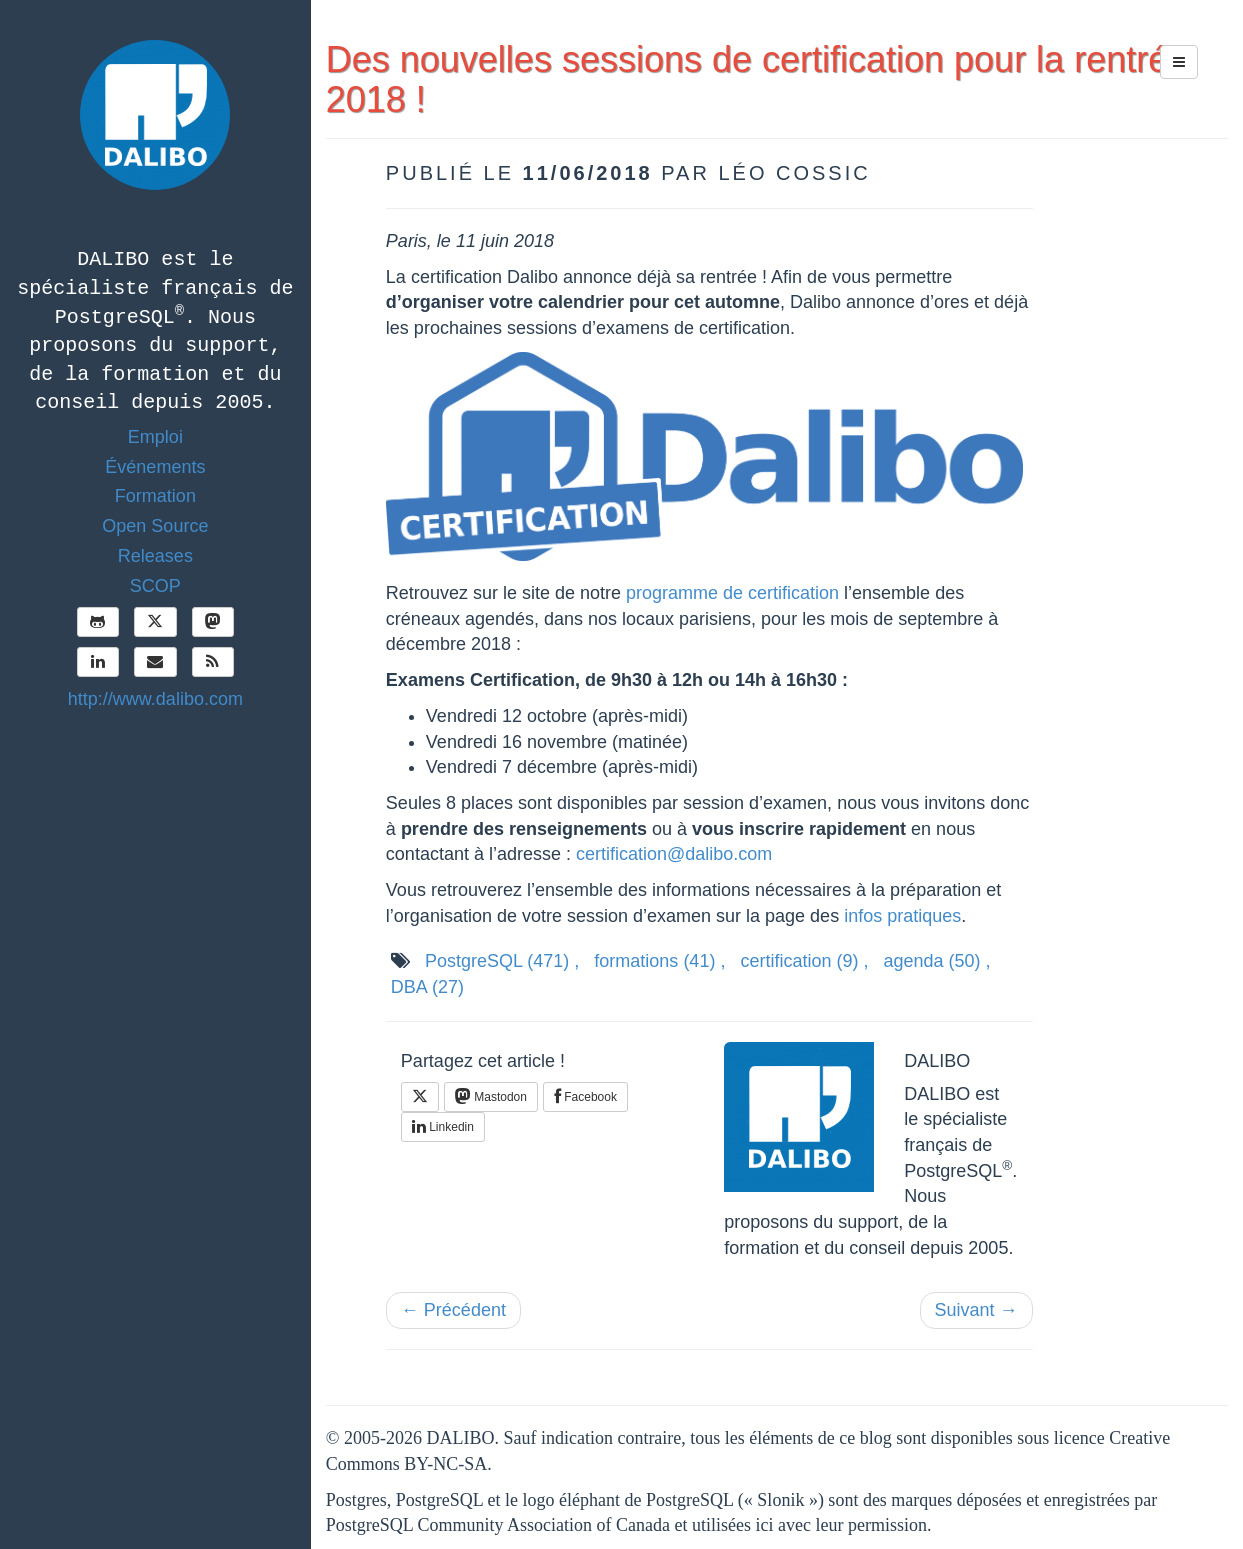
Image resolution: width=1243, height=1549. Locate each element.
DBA (427, 987)
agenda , (937, 961)
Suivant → (976, 1310)
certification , (804, 961)
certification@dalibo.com (674, 854)
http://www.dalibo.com (155, 699)
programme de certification (732, 593)
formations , (659, 961)
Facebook (585, 1097)
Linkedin (443, 1127)
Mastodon (491, 1096)
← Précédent (453, 1310)
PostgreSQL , (502, 961)
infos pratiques (902, 916)
